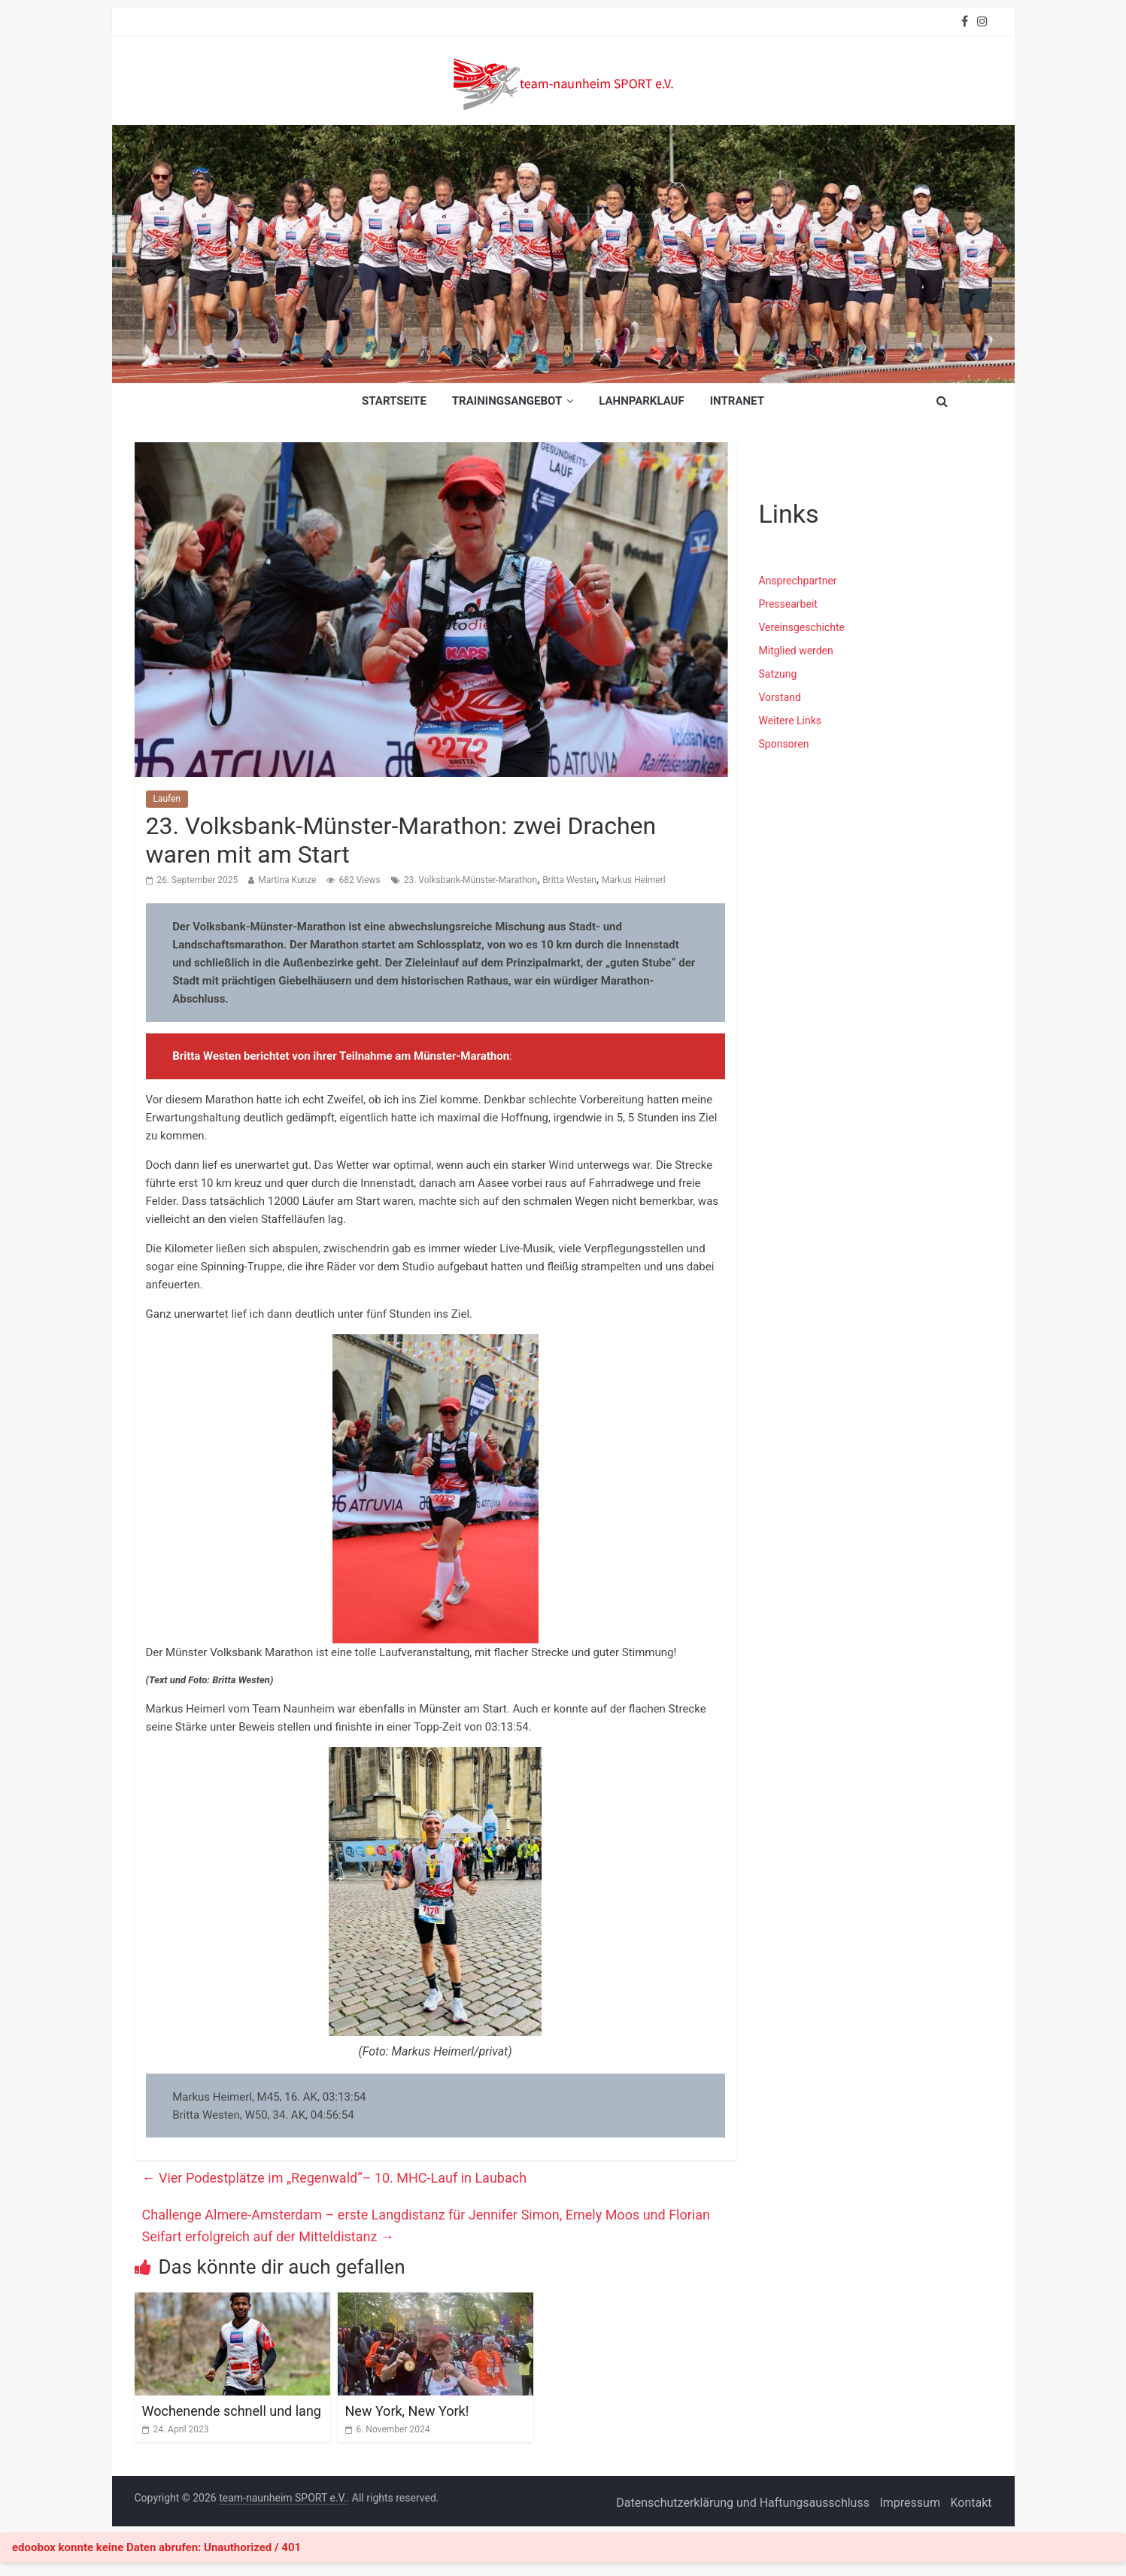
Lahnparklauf (641, 401)
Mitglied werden (796, 651)
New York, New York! (407, 2411)
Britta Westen (569, 880)
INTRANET (737, 401)
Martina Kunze (287, 880)
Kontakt (970, 2503)
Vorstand (780, 697)
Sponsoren (784, 744)
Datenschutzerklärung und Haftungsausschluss (743, 2503)
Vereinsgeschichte (802, 627)
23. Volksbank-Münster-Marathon (470, 880)
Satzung (778, 674)
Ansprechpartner (798, 581)
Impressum (909, 2503)
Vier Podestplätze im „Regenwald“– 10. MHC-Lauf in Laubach (334, 2178)
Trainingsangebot (507, 401)
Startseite (394, 401)
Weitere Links (790, 721)
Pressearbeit (788, 604)
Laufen (167, 798)
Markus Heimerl (634, 880)
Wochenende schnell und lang (231, 2411)
